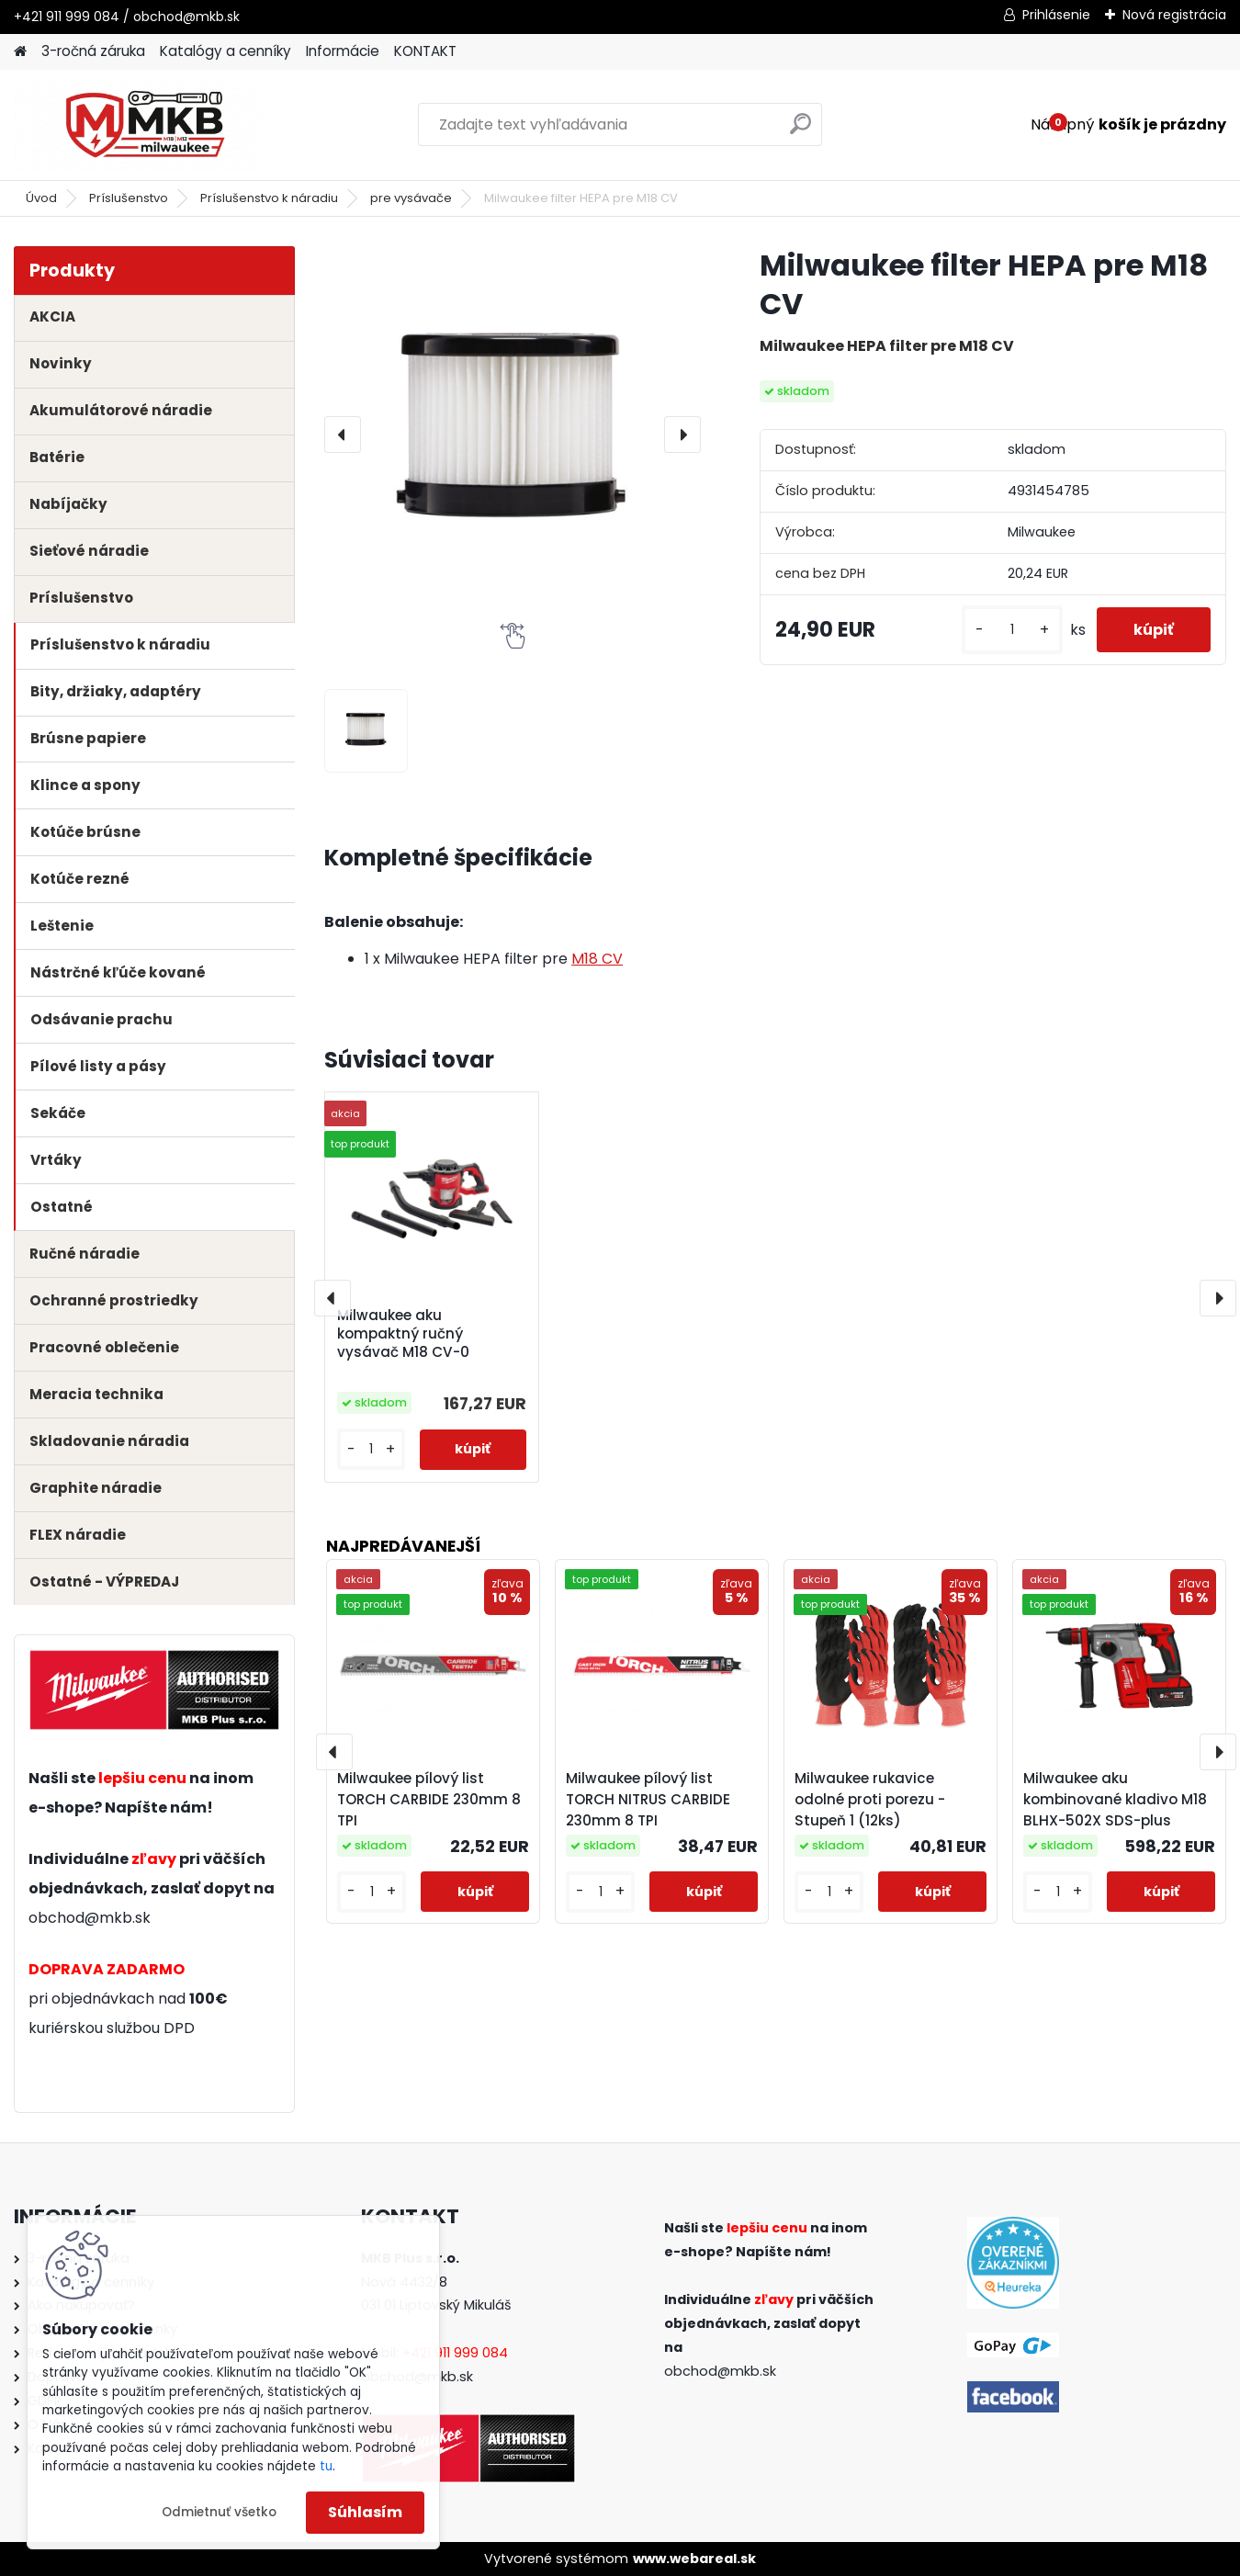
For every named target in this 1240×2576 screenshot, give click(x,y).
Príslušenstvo (128, 198)
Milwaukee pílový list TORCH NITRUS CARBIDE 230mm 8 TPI (648, 1799)
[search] (800, 131)
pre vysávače (411, 198)
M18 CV (597, 958)
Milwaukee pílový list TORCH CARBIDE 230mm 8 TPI (429, 1799)
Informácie (342, 51)
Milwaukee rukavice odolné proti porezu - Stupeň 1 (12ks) (870, 1799)
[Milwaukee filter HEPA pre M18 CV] (512, 434)
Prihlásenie (1056, 15)
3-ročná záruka (93, 51)
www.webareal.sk (694, 2558)
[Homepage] (20, 52)
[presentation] (342, 434)
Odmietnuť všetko (219, 2512)
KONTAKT (425, 51)
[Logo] (140, 125)
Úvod (41, 198)
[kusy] (1012, 630)
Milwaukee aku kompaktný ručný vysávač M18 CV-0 (403, 1333)
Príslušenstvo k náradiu (269, 198)
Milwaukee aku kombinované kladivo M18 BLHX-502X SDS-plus (1115, 1799)
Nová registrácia (1174, 15)
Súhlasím (365, 2512)
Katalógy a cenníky (225, 51)
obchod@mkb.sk (89, 1917)
